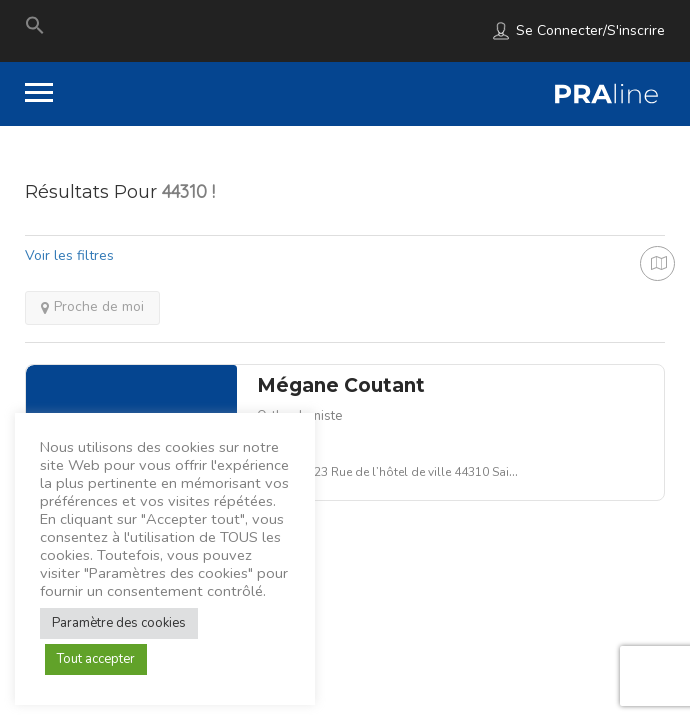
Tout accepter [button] (96, 659)
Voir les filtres (69, 255)
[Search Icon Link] (35, 30)
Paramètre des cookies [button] (119, 623)
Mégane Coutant (341, 385)
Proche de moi (92, 306)
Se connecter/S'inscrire (590, 30)
